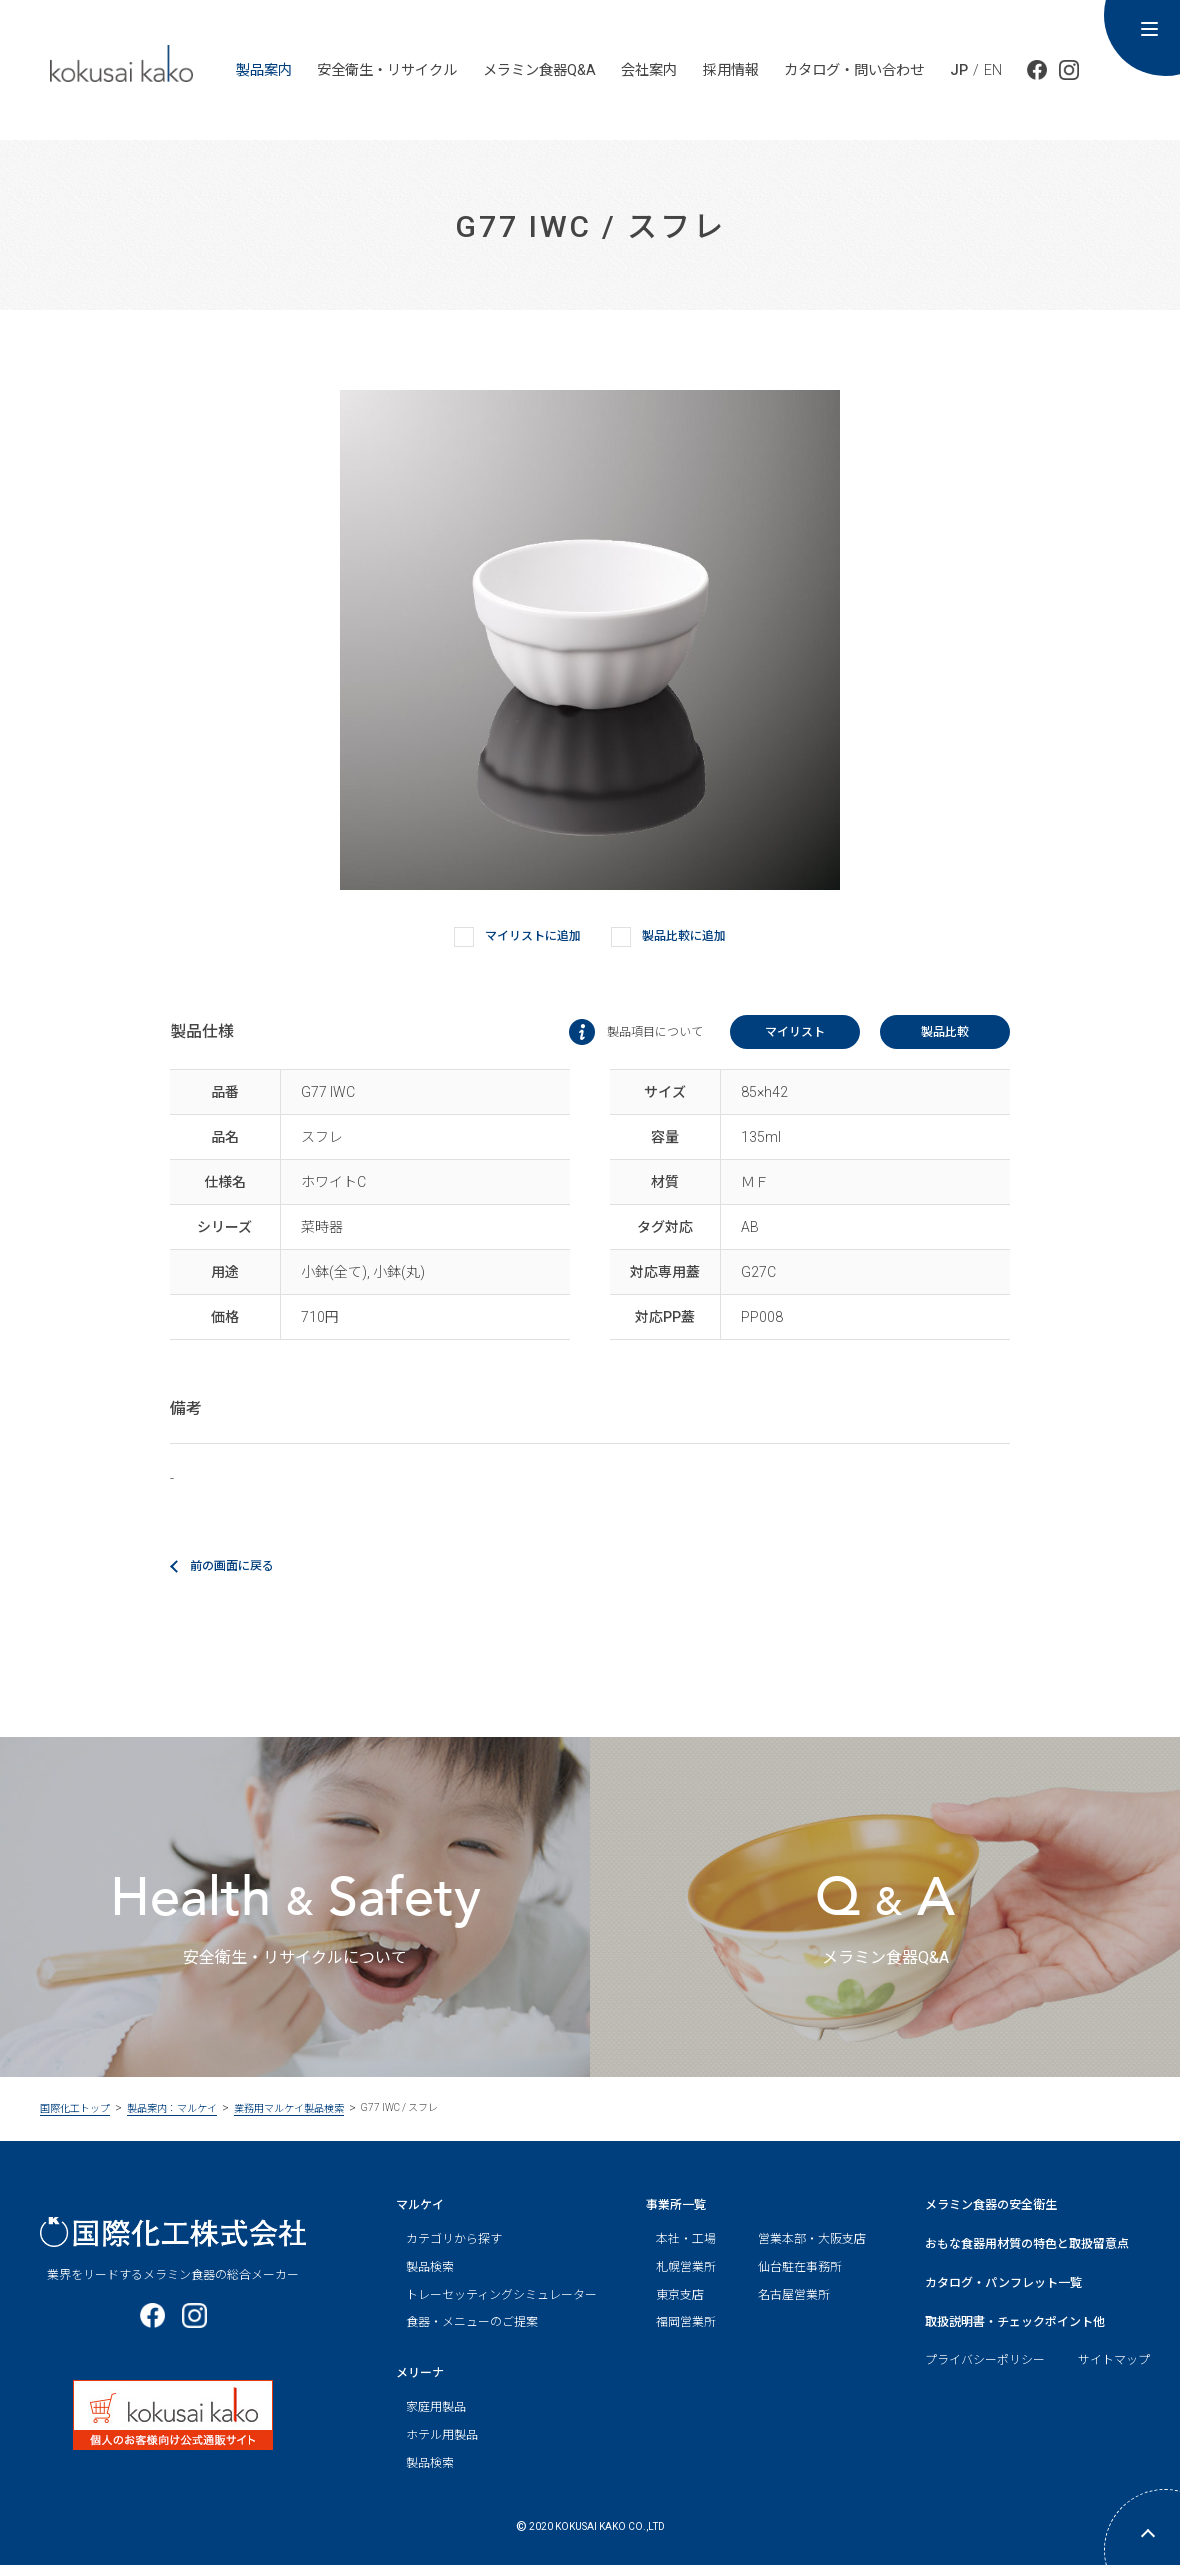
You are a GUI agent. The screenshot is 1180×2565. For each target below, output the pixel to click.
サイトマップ (1114, 2360)
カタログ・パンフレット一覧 (1003, 2283)
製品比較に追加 (668, 937)
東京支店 (680, 2295)
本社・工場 (686, 2239)
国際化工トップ (75, 2108)
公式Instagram (1069, 70)
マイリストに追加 (517, 937)
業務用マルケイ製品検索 (289, 2108)
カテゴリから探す (454, 2239)
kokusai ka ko (121, 63)
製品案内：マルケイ (172, 2108)
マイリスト (795, 1032)
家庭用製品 (436, 2407)
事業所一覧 (676, 2205)
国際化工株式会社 (173, 2232)
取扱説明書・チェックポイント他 (1015, 2322)
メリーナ (420, 2373)
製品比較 (945, 1032)
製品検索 (430, 2267)
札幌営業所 (686, 2267)
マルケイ (420, 2205)
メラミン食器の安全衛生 (991, 2205)
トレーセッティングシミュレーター (501, 2295)
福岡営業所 (686, 2322)
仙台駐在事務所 (800, 2267)
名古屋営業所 (794, 2295)
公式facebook (1037, 70)
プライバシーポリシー (985, 2360)
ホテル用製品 (442, 2435)
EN (993, 70)
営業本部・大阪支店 (812, 2239)
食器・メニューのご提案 (472, 2322)
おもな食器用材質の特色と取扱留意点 (1027, 2244)
